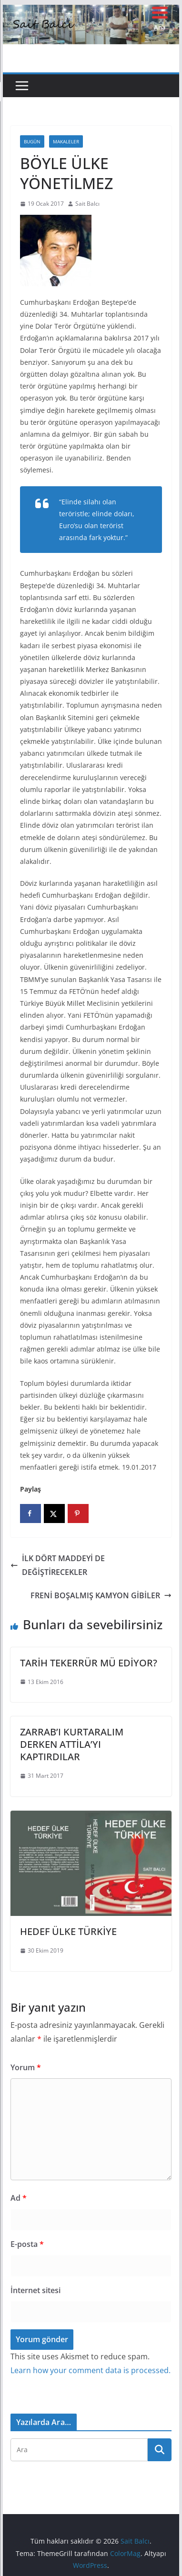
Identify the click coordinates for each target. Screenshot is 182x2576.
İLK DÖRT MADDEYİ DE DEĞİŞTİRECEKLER (57, 1565)
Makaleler (66, 141)
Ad (18, 2198)
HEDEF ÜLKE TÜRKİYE (68, 1931)
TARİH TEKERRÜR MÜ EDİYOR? (88, 1662)
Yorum (25, 2067)
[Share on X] (54, 1513)
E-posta (27, 2244)
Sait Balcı (87, 204)
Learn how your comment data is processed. (90, 2370)
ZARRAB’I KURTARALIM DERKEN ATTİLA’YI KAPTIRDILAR (71, 1744)
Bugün (32, 141)
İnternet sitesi (35, 2290)
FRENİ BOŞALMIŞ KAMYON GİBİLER (101, 1595)
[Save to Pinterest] (78, 1513)
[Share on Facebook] (30, 1513)
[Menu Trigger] (160, 18)
